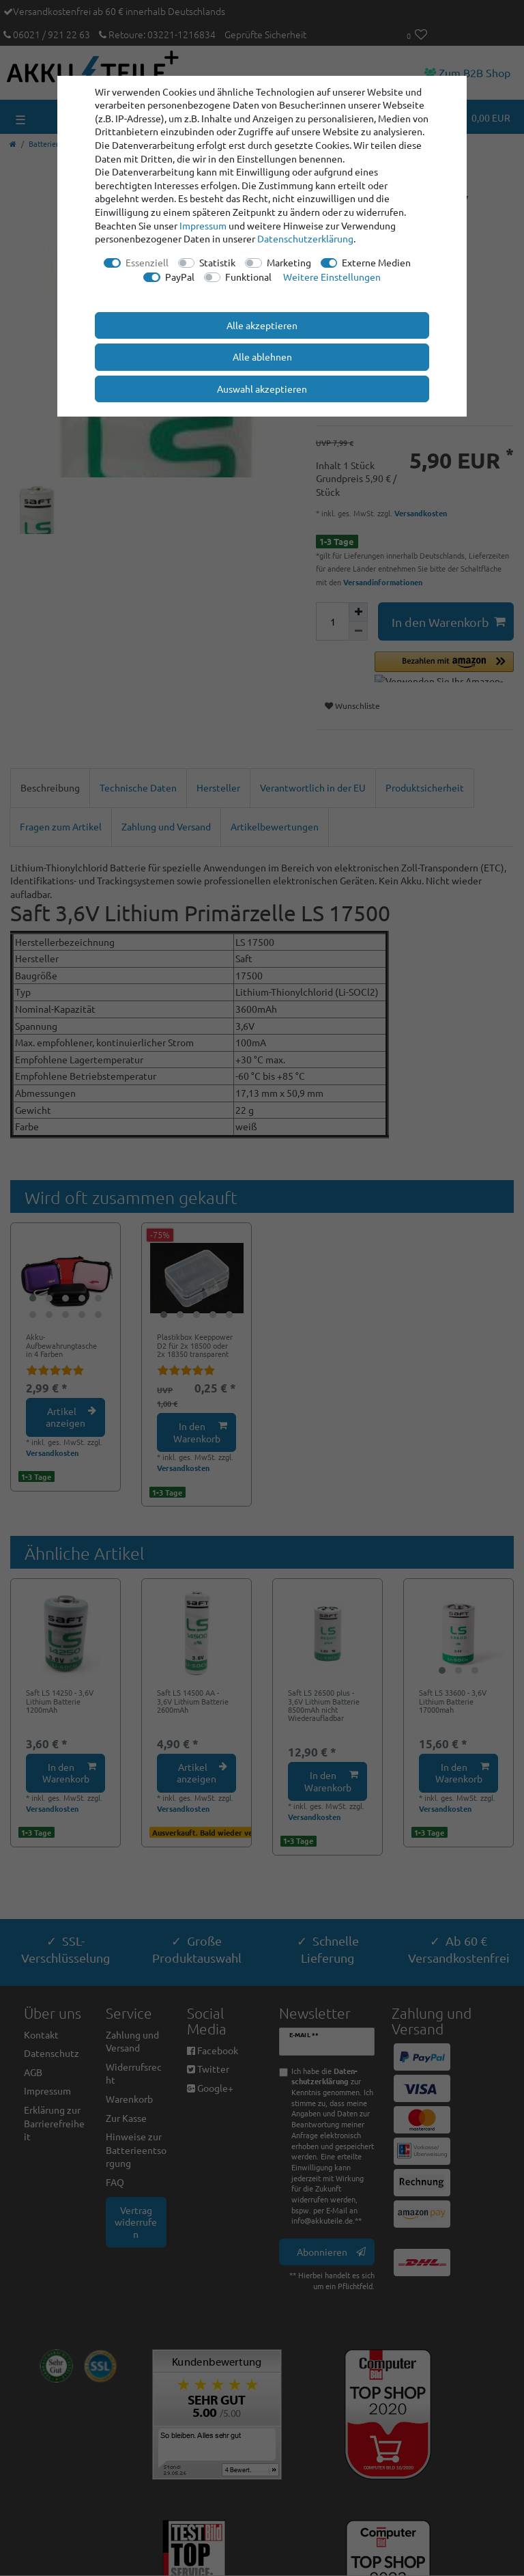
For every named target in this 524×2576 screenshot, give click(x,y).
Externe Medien (376, 262)
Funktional (248, 276)
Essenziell (147, 262)
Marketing (289, 262)
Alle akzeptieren (262, 325)
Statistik (217, 262)
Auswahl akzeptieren (262, 388)
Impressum (203, 225)
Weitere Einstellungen (332, 276)
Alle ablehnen (262, 356)
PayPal (179, 276)
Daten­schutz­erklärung (305, 238)
